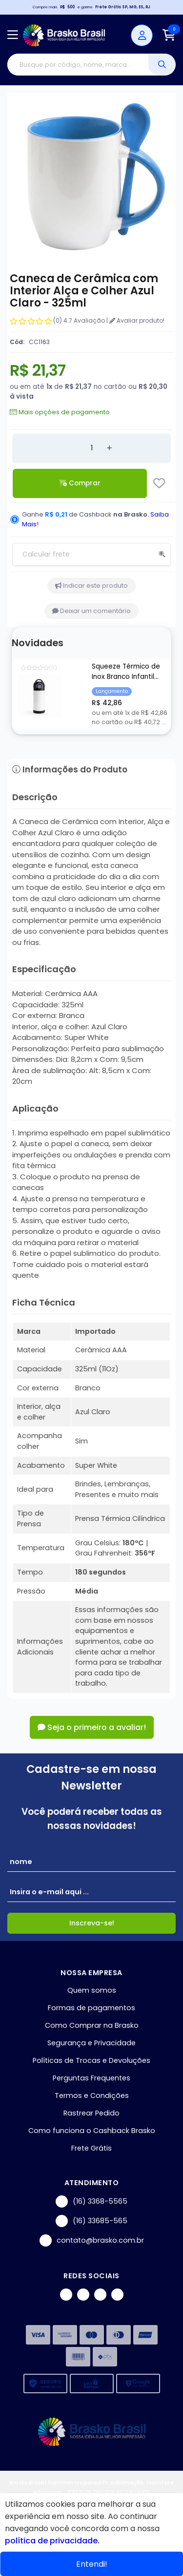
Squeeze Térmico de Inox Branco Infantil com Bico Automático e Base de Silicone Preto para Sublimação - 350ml (130, 672)
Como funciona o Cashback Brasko (91, 2130)
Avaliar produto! (136, 320)
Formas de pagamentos (91, 2008)
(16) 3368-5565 (91, 2201)
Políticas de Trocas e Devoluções (91, 2060)
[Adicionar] (109, 448)
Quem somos (91, 1990)
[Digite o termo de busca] (77, 65)
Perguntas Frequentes (91, 2078)
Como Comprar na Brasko (92, 2025)
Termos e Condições (92, 2095)
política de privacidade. (52, 2540)
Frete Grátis (91, 2148)
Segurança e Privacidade (91, 2043)
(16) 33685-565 (91, 2221)
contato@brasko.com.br (92, 2240)
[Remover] (73, 448)
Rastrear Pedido (91, 2113)
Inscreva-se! (91, 1923)
